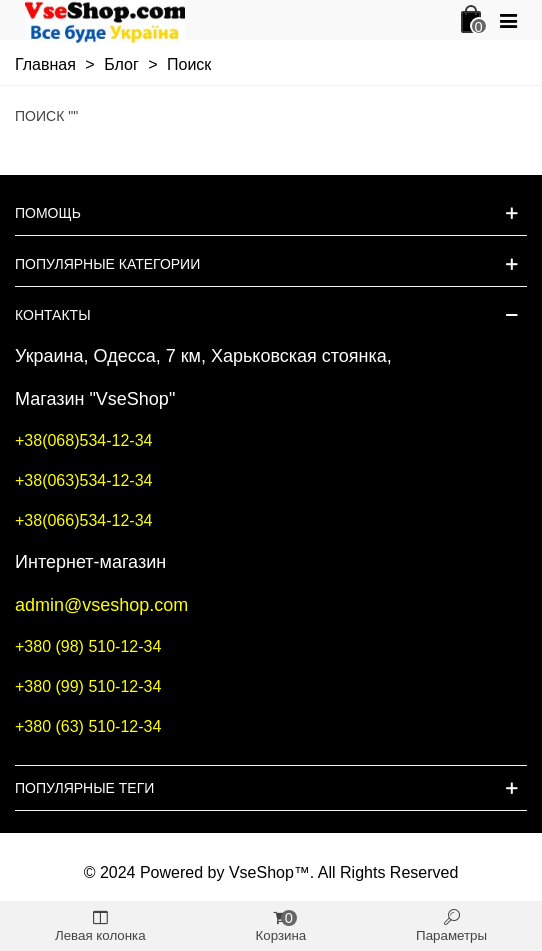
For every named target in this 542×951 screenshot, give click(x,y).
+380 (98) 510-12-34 (88, 646)
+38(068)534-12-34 (83, 440)
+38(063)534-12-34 (83, 480)
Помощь (48, 213)
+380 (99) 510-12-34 (88, 686)
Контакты (53, 315)
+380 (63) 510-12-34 (88, 726)
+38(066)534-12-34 (83, 520)
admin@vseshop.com (101, 605)
